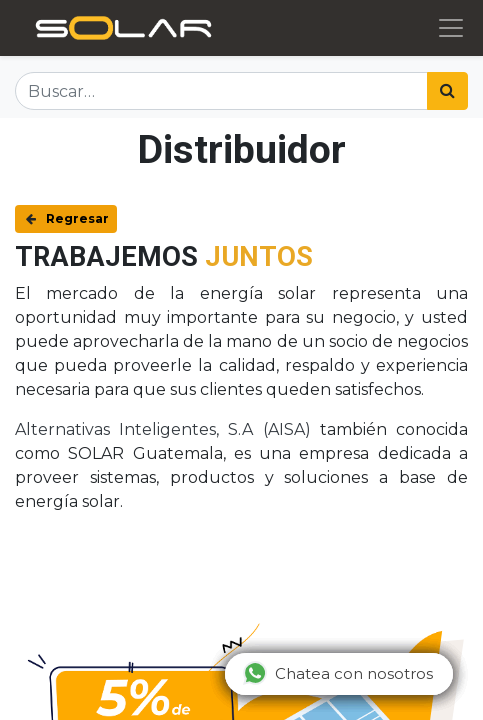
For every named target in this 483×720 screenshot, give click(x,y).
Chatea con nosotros (338, 673)
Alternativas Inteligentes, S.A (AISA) (163, 429)
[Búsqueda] (447, 91)
